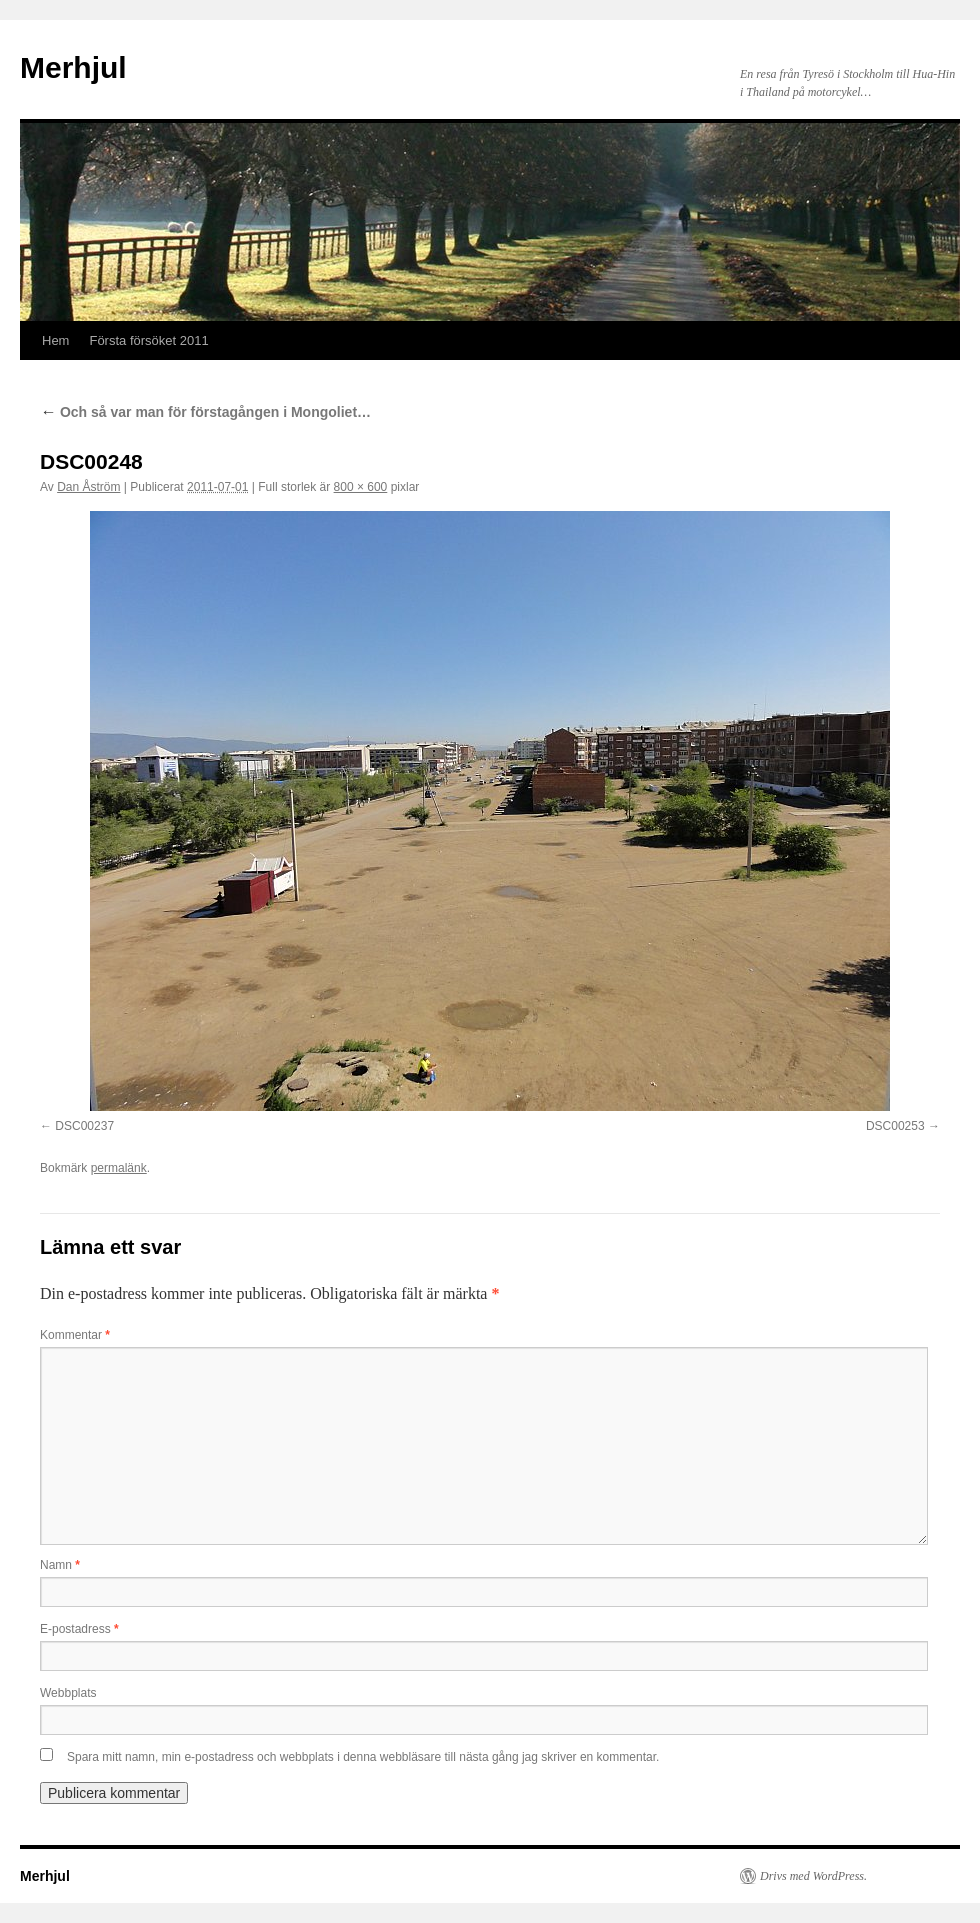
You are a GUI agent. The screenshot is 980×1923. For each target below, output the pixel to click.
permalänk (119, 1168)
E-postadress (79, 1629)
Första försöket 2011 (148, 340)
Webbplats (68, 1693)
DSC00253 (895, 1126)
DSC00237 (84, 1126)
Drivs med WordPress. (813, 1876)
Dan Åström (88, 487)
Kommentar (75, 1335)
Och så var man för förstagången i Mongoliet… (205, 412)
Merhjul (73, 67)
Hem (55, 340)
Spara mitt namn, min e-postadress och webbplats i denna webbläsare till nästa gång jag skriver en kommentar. (363, 1757)
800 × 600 (361, 487)
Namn (60, 1565)
